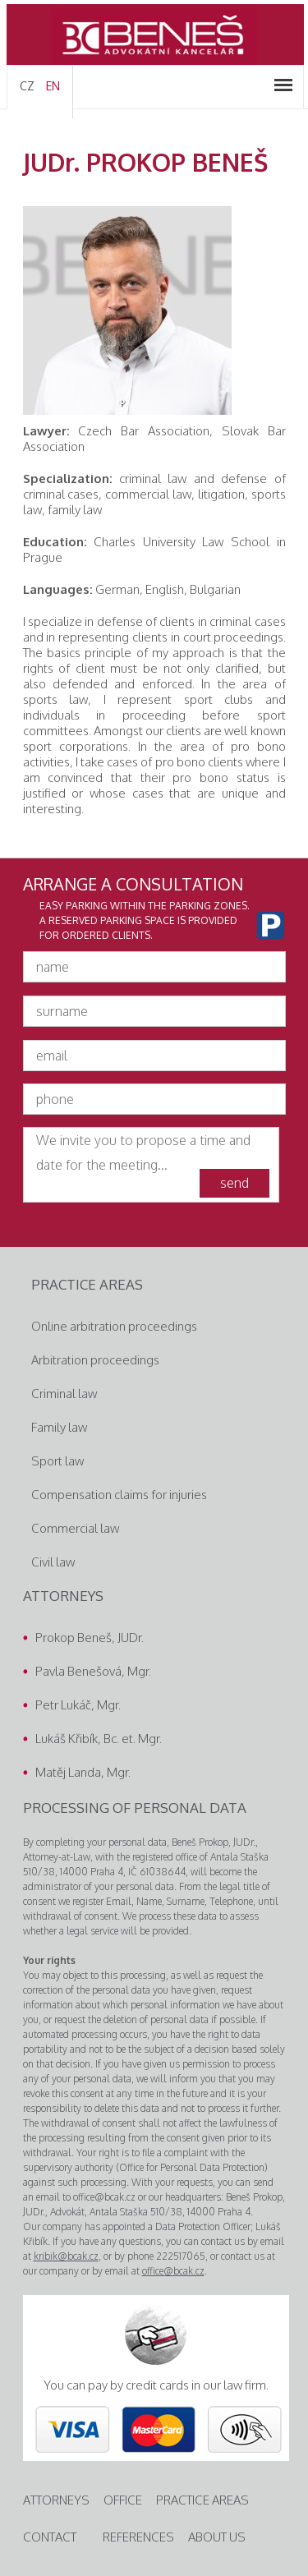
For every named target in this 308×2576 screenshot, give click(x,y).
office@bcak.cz (173, 2271)
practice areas (202, 2500)
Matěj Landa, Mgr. (83, 1772)
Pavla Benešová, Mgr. (93, 1671)
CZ (27, 86)
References (138, 2537)
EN (53, 86)
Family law (59, 1427)
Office (122, 2500)
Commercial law (75, 1528)
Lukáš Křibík (66, 1738)
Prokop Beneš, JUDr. (89, 1637)
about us (217, 2537)
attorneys (56, 2500)
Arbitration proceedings (95, 1360)
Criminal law (64, 1393)
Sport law (57, 1461)
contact (49, 2537)
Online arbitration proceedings (114, 1326)
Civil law (53, 1562)
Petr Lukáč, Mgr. (78, 1705)
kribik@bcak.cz (66, 2256)
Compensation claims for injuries (119, 1494)
